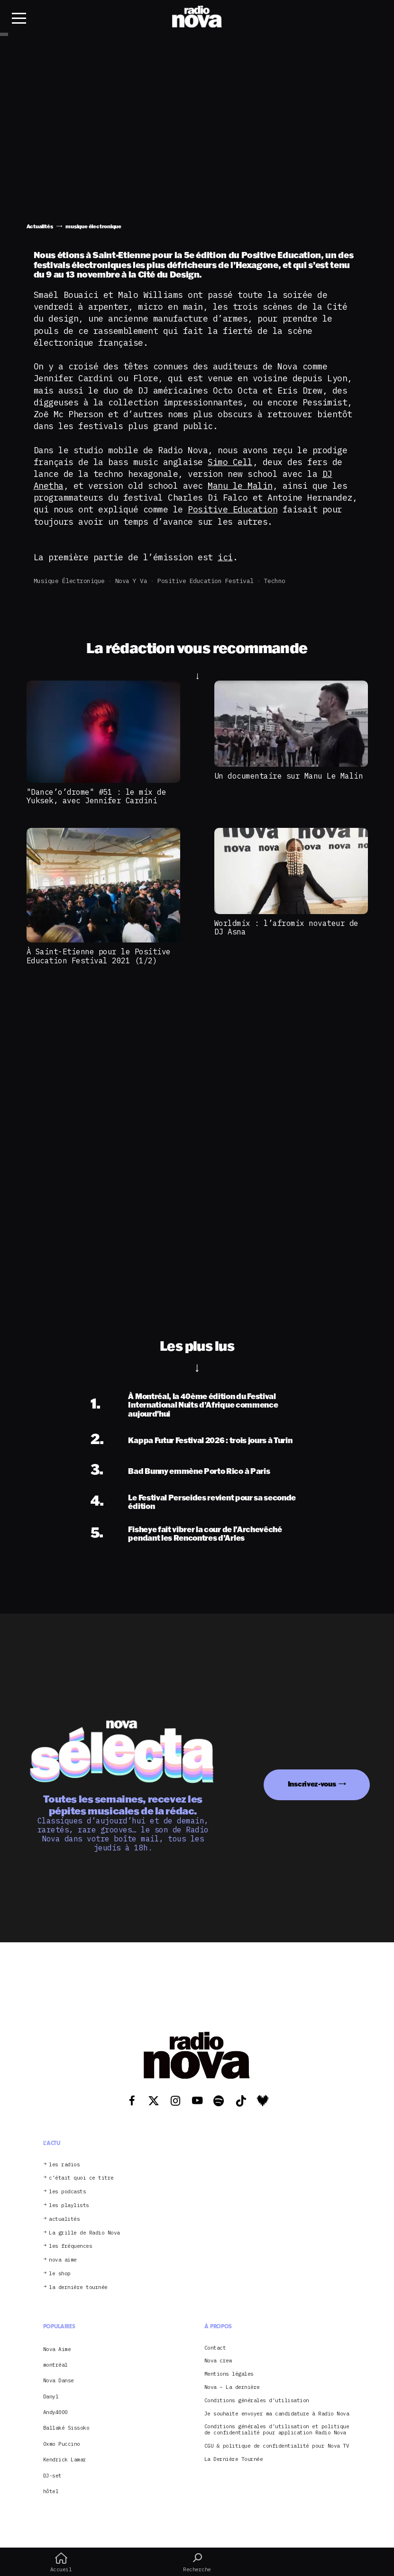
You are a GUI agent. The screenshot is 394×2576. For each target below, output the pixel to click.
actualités (64, 2219)
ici (225, 557)
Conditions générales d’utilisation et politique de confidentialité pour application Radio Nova (276, 2429)
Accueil (61, 2562)
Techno (274, 581)
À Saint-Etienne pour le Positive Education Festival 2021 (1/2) (99, 956)
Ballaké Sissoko (66, 2427)
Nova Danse (58, 2380)
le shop (60, 2274)
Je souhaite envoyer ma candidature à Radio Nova (276, 2414)
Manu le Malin (240, 485)
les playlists (69, 2205)
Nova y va (131, 581)
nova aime (63, 2260)
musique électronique (69, 581)
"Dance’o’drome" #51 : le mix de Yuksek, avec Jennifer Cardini (96, 796)
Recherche (197, 2562)
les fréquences (70, 2246)
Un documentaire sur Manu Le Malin (288, 776)
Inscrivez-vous (312, 1783)
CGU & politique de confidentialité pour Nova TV (276, 2446)
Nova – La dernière (232, 2387)
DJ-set (52, 2475)
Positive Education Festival (205, 581)
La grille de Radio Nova (84, 2233)
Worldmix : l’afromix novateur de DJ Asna (286, 927)
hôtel (51, 2491)
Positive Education (232, 509)
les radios (64, 2165)
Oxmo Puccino (61, 2444)
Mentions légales (229, 2374)
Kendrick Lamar (64, 2459)
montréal (55, 2364)
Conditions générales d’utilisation (256, 2400)
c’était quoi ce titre (81, 2178)
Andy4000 (55, 2412)
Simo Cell (230, 462)
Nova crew (218, 2361)
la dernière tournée (78, 2287)
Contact (215, 2348)
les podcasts (67, 2192)
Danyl (51, 2396)
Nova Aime (57, 2349)
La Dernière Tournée (233, 2459)
